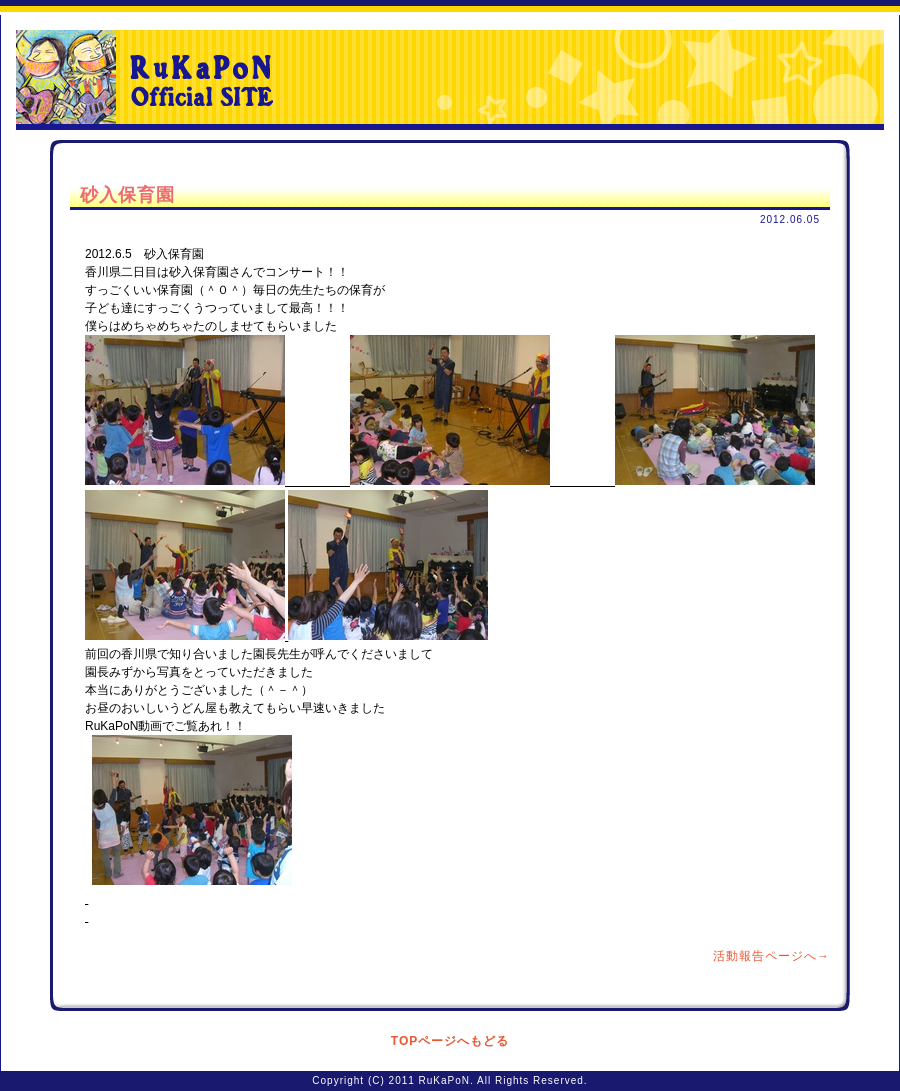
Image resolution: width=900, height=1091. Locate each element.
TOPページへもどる (450, 1041)
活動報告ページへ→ (771, 956)
